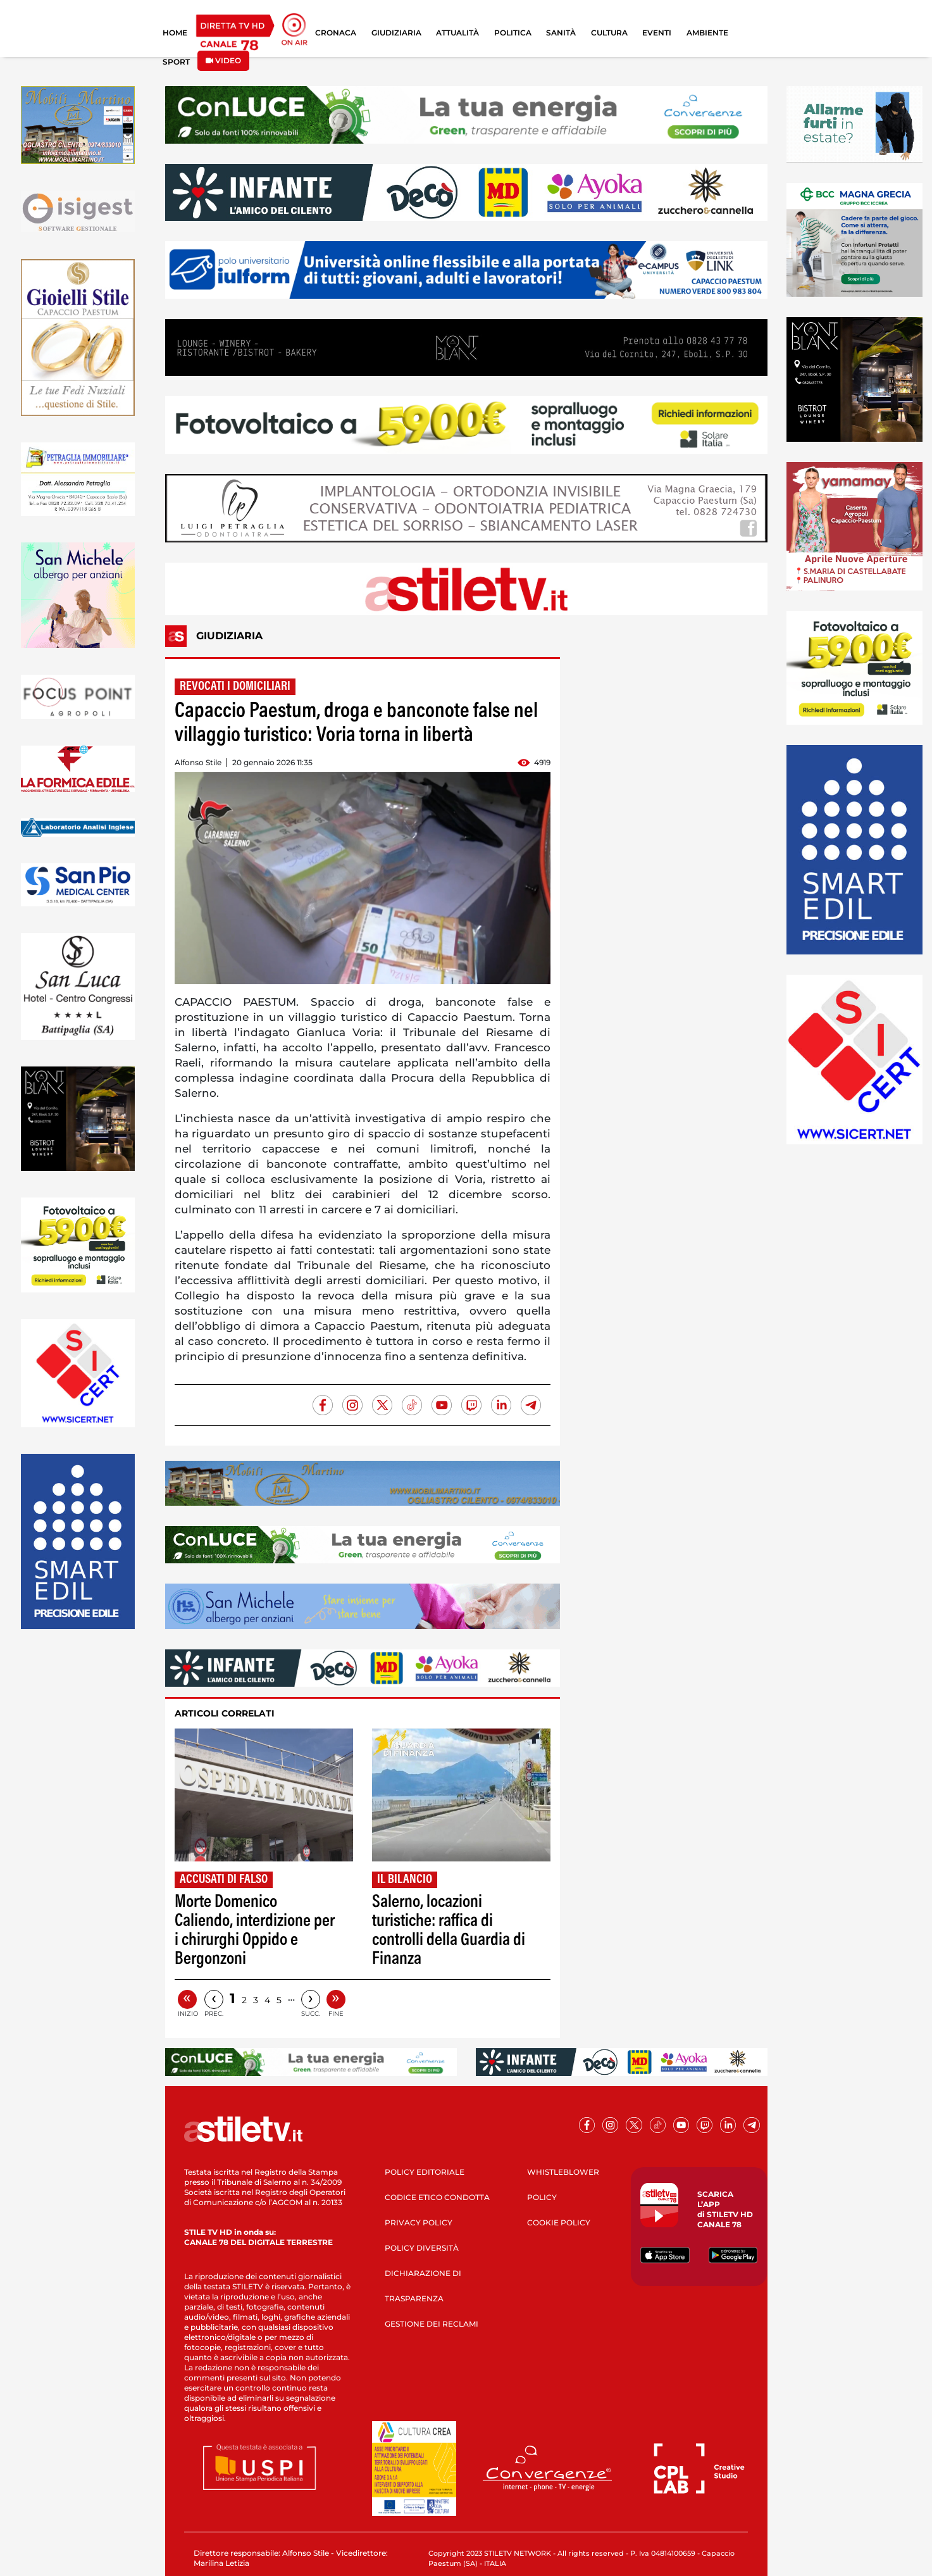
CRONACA (335, 32)
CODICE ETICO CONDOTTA (437, 2197)
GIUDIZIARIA (396, 32)
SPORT (176, 61)
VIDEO (223, 60)
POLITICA (512, 32)
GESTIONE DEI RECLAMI (431, 2324)
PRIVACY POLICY (418, 2222)
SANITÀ (561, 32)
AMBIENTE (707, 32)
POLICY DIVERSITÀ (422, 2248)
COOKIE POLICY (558, 2222)
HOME (175, 32)
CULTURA (609, 32)
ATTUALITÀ (457, 32)
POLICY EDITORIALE (424, 2172)
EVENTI (656, 32)
